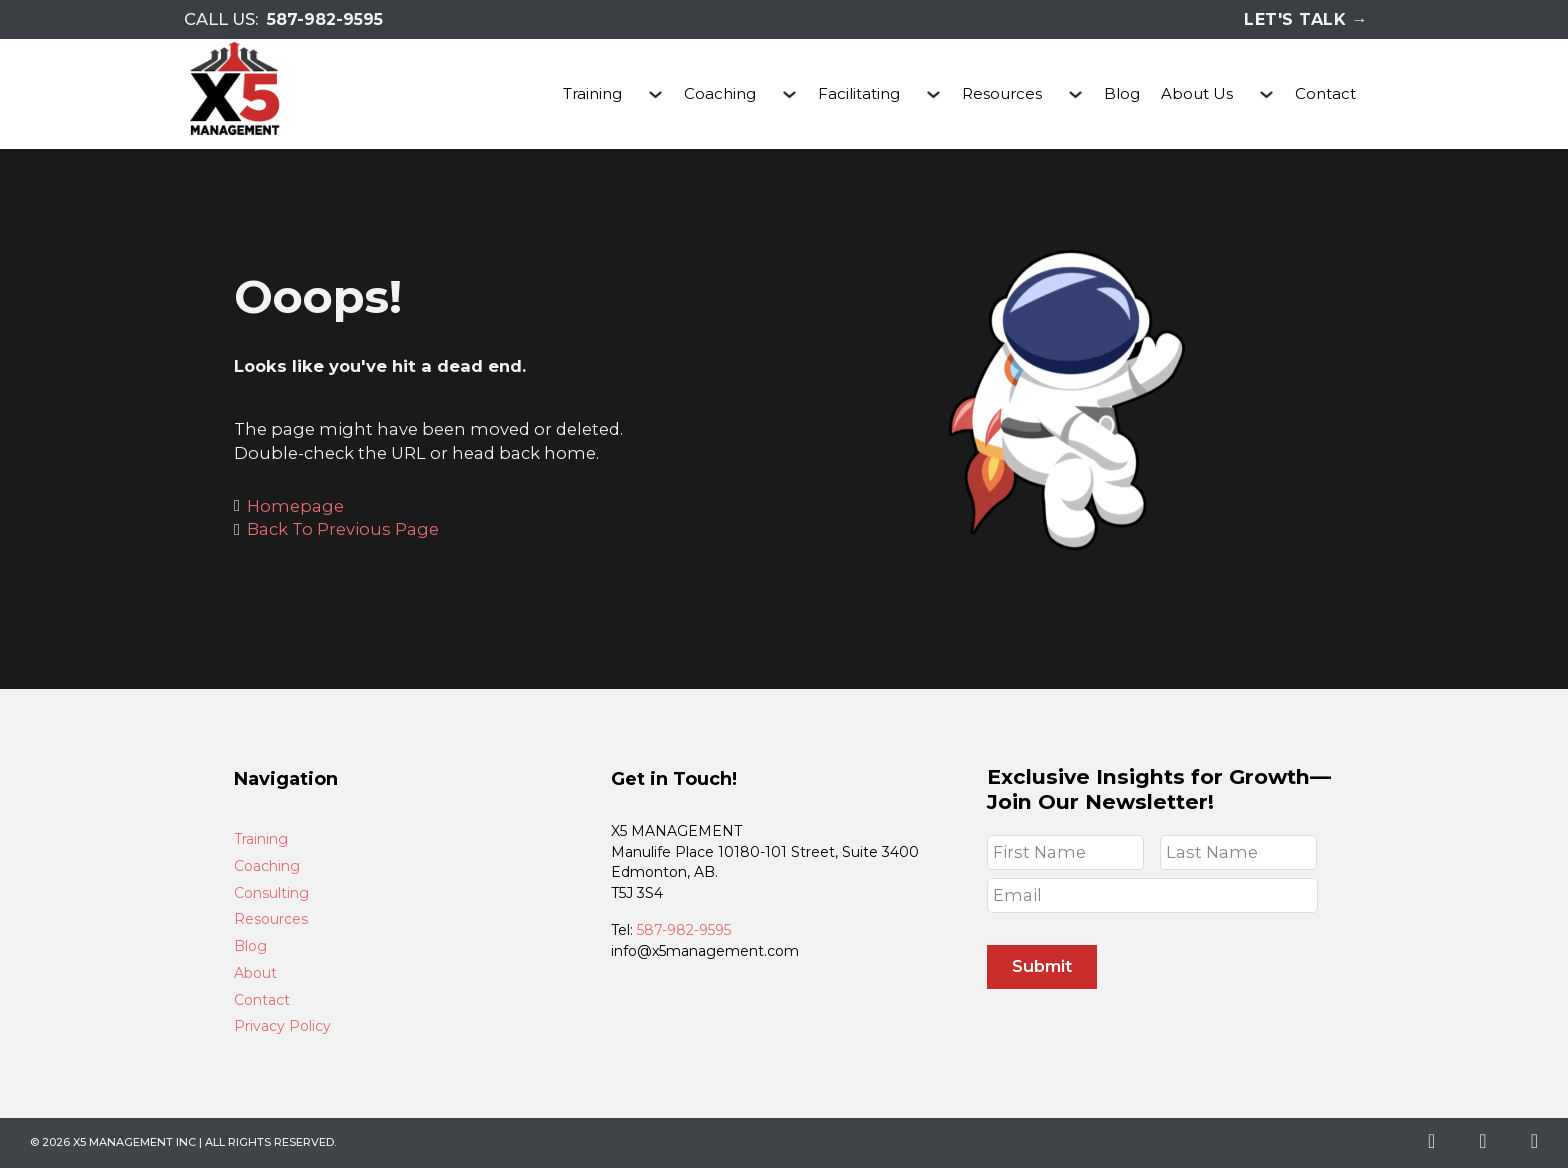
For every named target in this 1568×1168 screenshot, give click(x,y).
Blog (1122, 93)
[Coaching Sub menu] (789, 94)
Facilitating (859, 93)
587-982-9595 (325, 19)
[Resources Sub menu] (1075, 94)
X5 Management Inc (134, 1142)
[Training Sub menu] (655, 94)
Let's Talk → (1306, 19)
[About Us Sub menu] (1266, 94)
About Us (1197, 93)
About (255, 973)
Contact (1325, 93)
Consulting (271, 893)
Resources (1002, 93)
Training (592, 93)
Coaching (720, 93)
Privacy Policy (282, 1026)
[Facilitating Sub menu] (933, 94)
